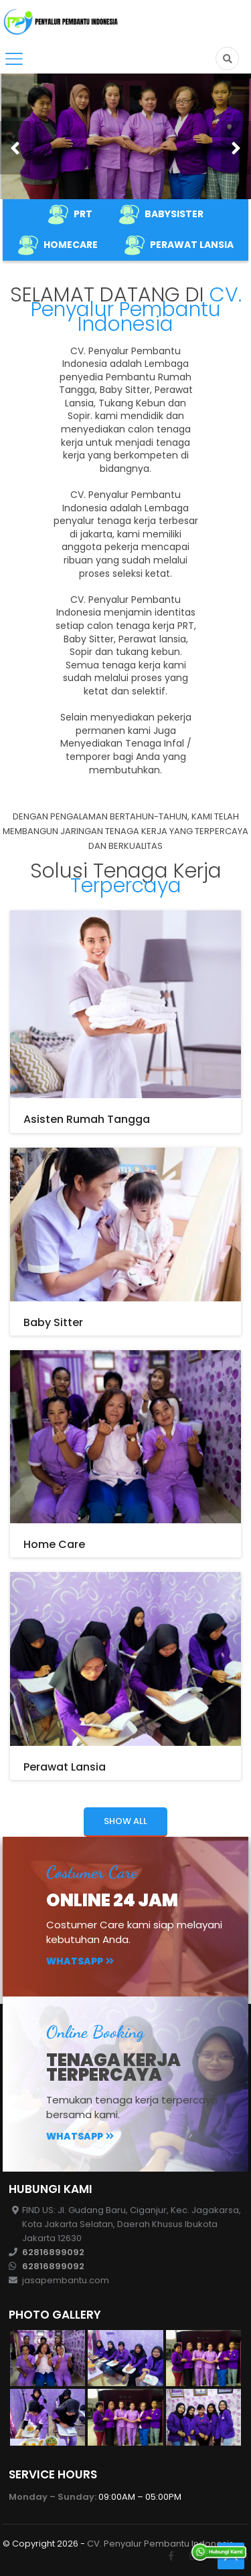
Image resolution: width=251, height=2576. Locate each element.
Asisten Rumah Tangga (86, 1119)
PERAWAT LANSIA (179, 245)
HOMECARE (58, 245)
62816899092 (53, 2252)
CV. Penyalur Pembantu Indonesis (160, 2543)
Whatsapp (80, 1961)
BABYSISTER (161, 215)
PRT (70, 215)
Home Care (54, 1544)
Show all (125, 1821)
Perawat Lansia (64, 1767)
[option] (125, 136)
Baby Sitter (53, 1322)
